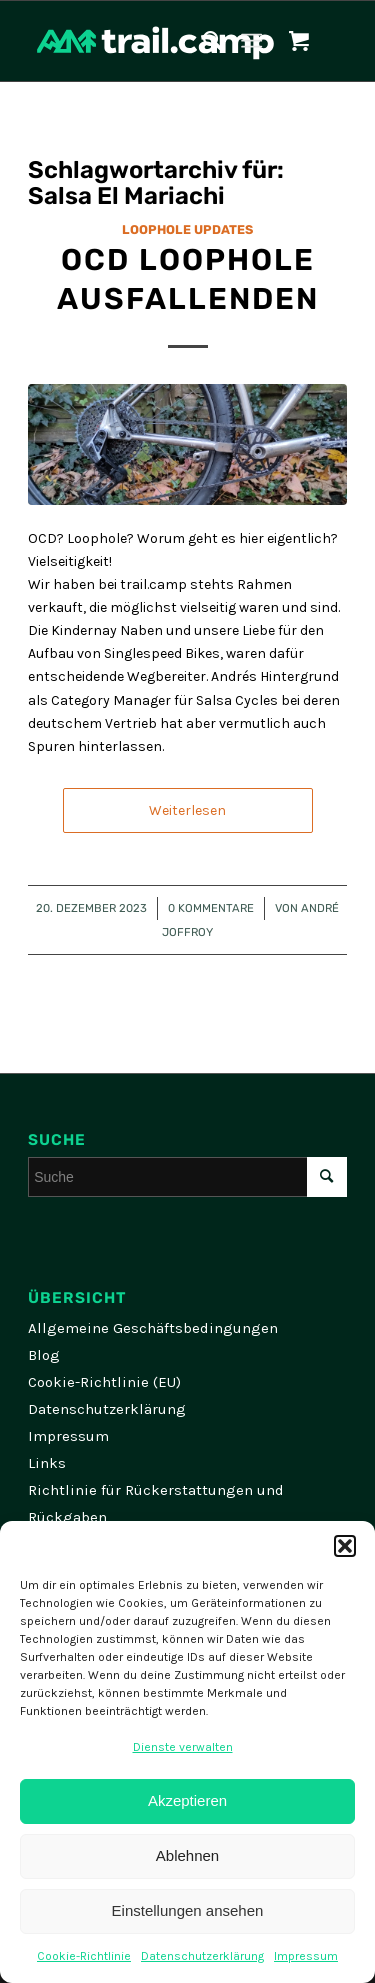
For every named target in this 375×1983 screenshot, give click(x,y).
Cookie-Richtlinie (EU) (104, 1382)
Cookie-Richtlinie (84, 1956)
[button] (345, 1546)
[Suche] (202, 41)
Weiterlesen (187, 810)
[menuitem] (202, 41)
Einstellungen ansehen (188, 1910)
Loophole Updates (187, 229)
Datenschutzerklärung (202, 1956)
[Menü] (251, 41)
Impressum (306, 1956)
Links (47, 1463)
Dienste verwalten (183, 1747)
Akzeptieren (187, 1800)
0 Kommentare (211, 908)
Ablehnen (187, 1855)
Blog (44, 1355)
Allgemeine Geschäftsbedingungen (153, 1328)
